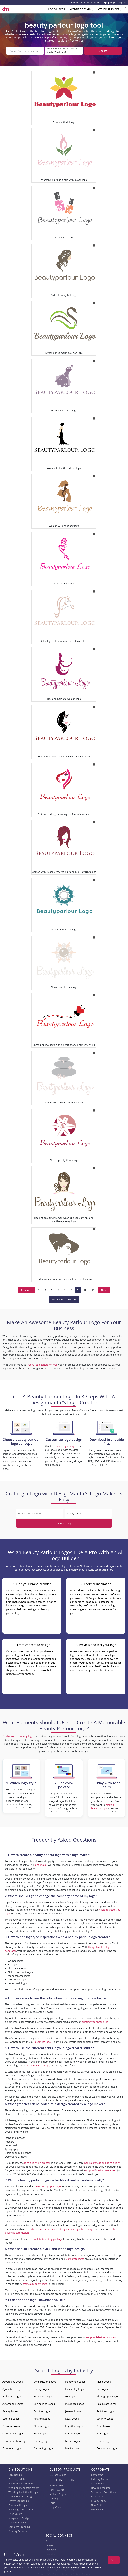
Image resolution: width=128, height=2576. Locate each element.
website (30, 2228)
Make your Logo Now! (64, 1298)
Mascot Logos (73, 2432)
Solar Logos (103, 2425)
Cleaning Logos (11, 2425)
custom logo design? (65, 1445)
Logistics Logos (74, 2425)
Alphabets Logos (11, 2395)
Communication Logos (15, 2440)
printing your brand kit (95, 2021)
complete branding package (46, 2238)
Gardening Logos (43, 2447)
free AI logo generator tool (42, 1364)
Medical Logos (73, 2447)
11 (93, 1289)
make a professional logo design (102, 2162)
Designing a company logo (18, 1735)
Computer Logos (12, 2447)
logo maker (41, 1864)
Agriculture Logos (12, 2388)
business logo (43, 2041)
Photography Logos (108, 2395)
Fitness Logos (41, 2425)
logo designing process (37, 2162)
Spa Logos (102, 2432)
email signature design (81, 2228)
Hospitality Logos (75, 2388)
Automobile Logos (12, 2403)
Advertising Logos (12, 2381)
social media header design (51, 2228)
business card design (38, 2064)
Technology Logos (107, 2447)
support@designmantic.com (101, 2169)
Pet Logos (102, 2388)
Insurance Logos (74, 2403)
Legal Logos (72, 2418)
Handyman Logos (75, 2381)
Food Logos (40, 2432)
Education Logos (43, 2395)
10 (85, 1289)
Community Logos (13, 2432)
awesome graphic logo (48, 2185)
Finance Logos (42, 2418)
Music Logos (104, 2381)
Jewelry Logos (73, 2410)
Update (103, 50)
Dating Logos (41, 2388)
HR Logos (70, 2395)
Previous (26, 1289)
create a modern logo (35, 2283)
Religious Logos (105, 2410)
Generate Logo (64, 1522)
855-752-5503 (94, 2)
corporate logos (75, 2258)
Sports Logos (104, 2440)
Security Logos (105, 2418)
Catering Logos (11, 2418)
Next (104, 1289)
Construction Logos (45, 2381)
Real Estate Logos (106, 2403)
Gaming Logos (42, 2440)
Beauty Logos (10, 2410)
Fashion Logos (42, 2410)
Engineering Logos (44, 2403)
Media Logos (72, 2440)
